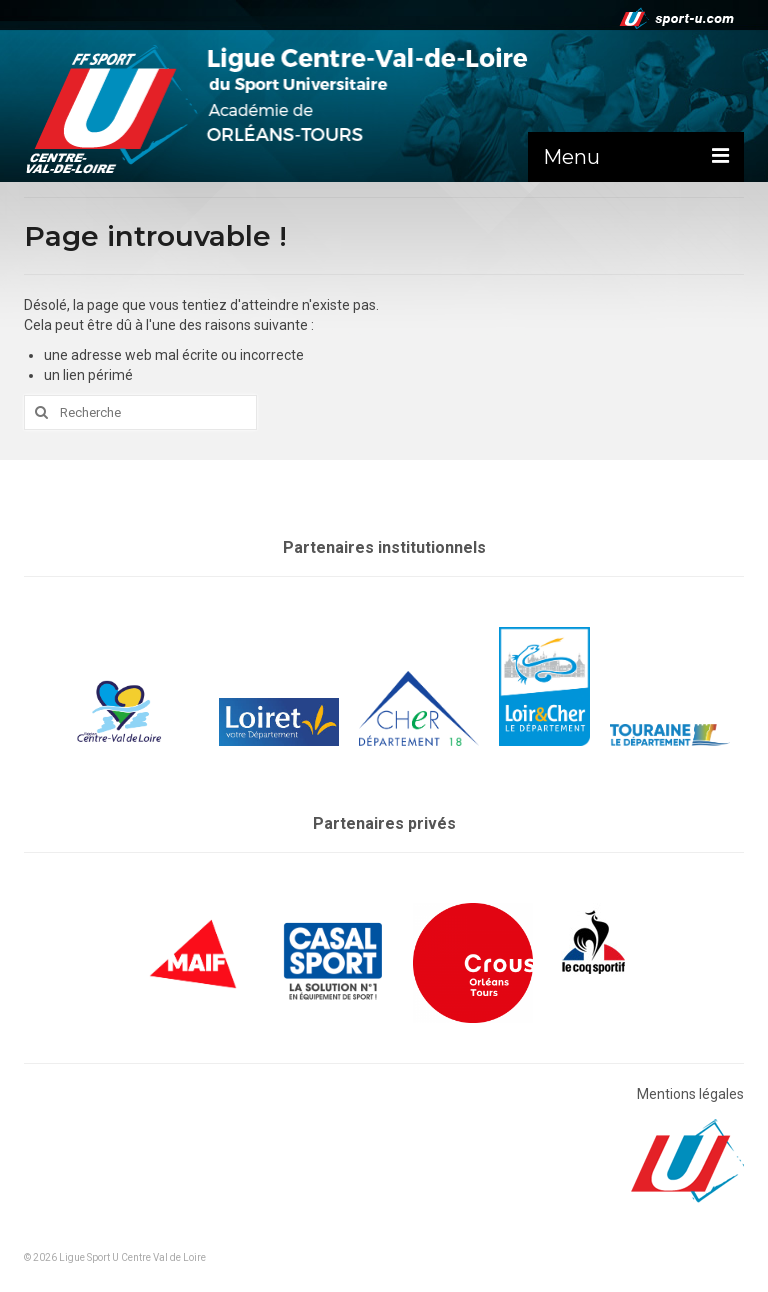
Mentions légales (690, 1094)
